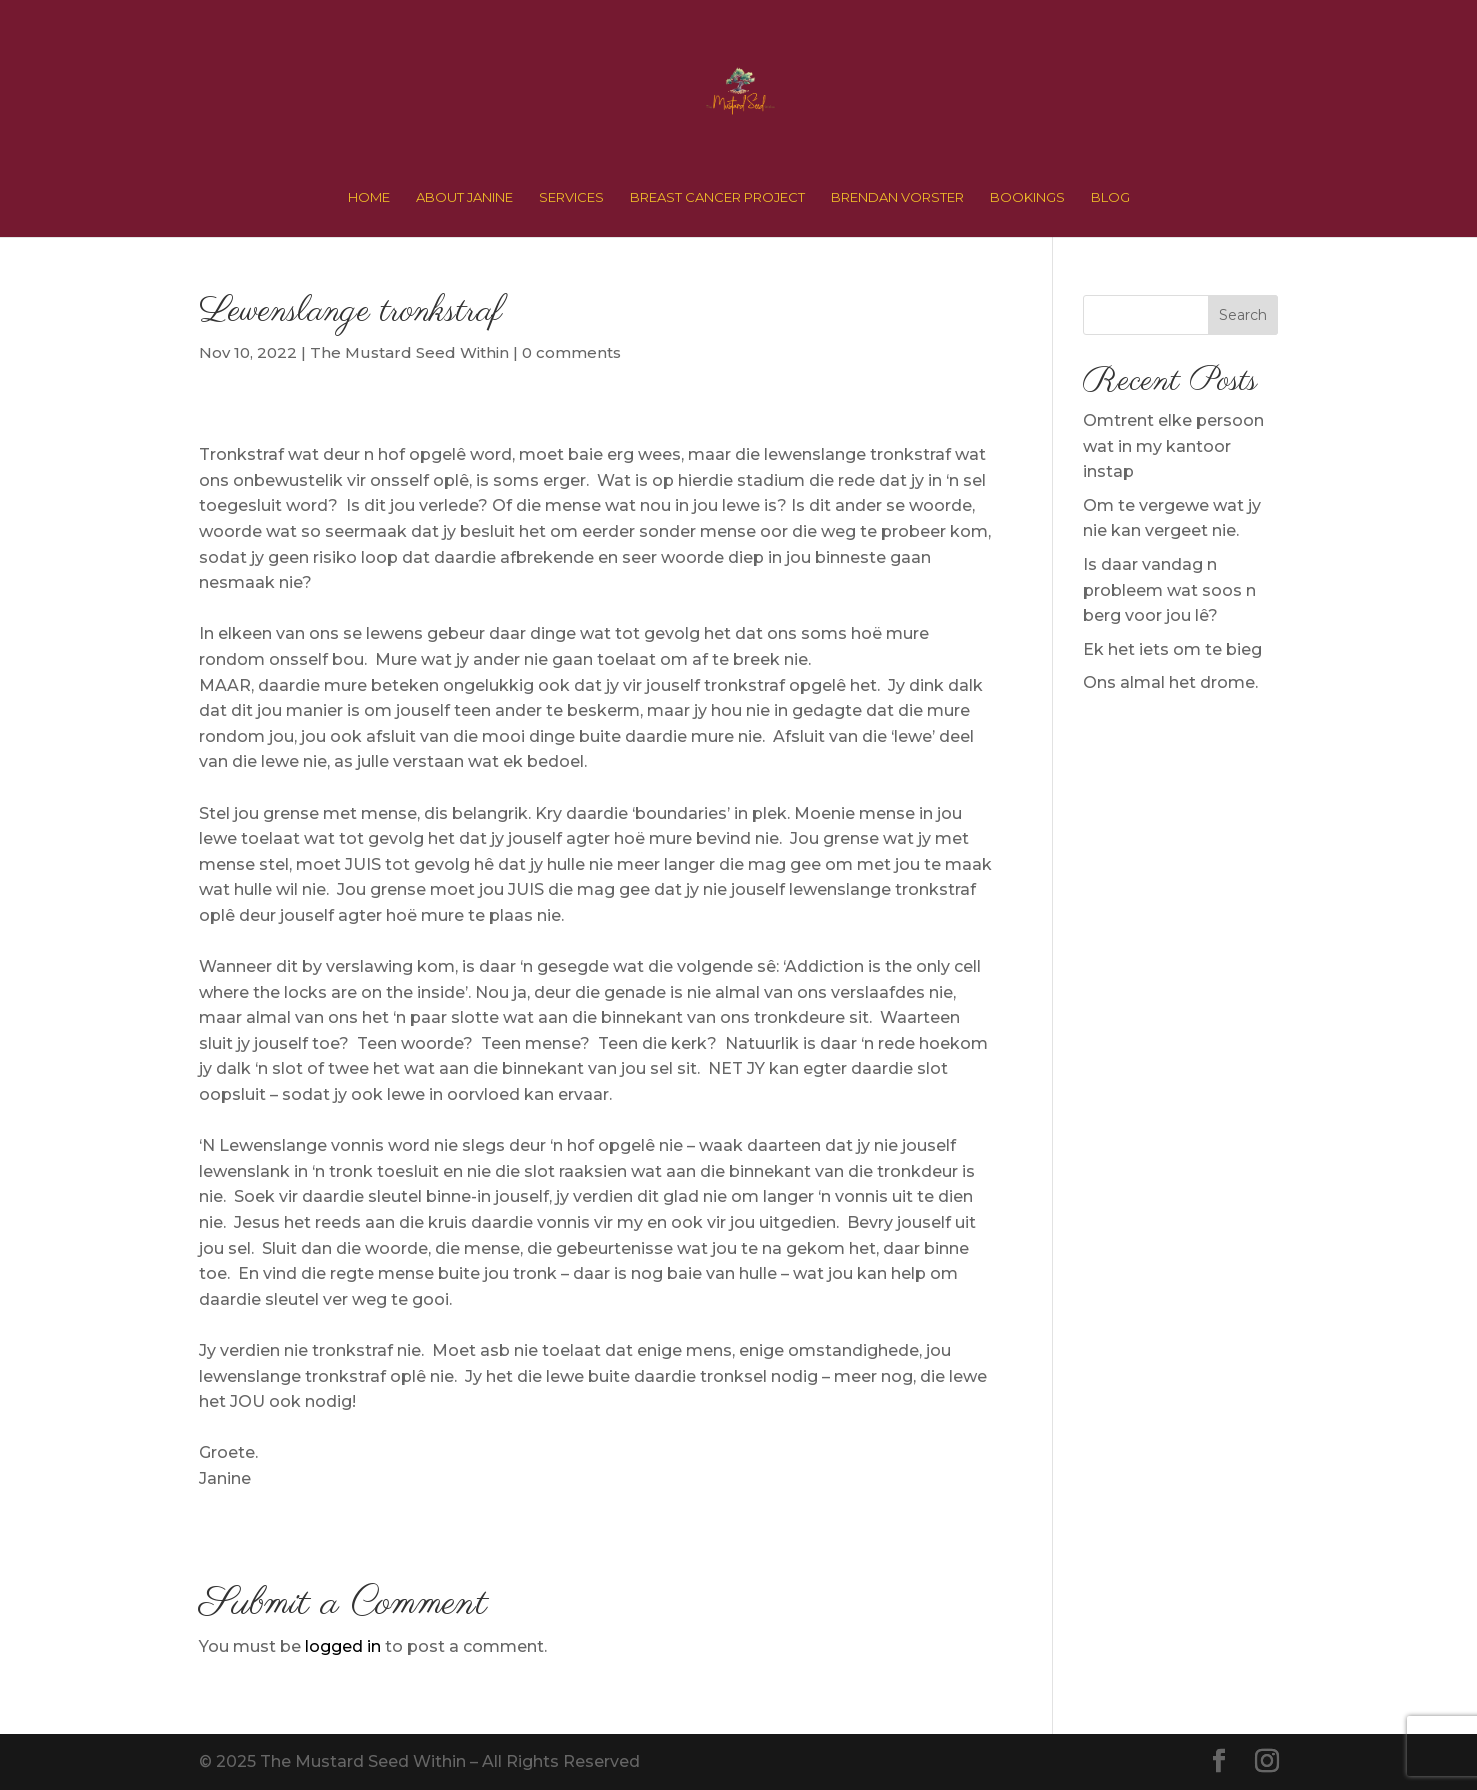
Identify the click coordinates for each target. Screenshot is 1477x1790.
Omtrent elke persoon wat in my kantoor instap (1173, 446)
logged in (343, 1646)
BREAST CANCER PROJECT (717, 197)
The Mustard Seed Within (409, 352)
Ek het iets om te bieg (1172, 649)
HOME (369, 197)
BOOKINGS (1027, 197)
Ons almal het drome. (1170, 682)
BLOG (1110, 197)
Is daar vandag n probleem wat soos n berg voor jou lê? (1169, 590)
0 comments (571, 352)
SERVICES (571, 197)
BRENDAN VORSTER (897, 197)
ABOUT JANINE (464, 197)
